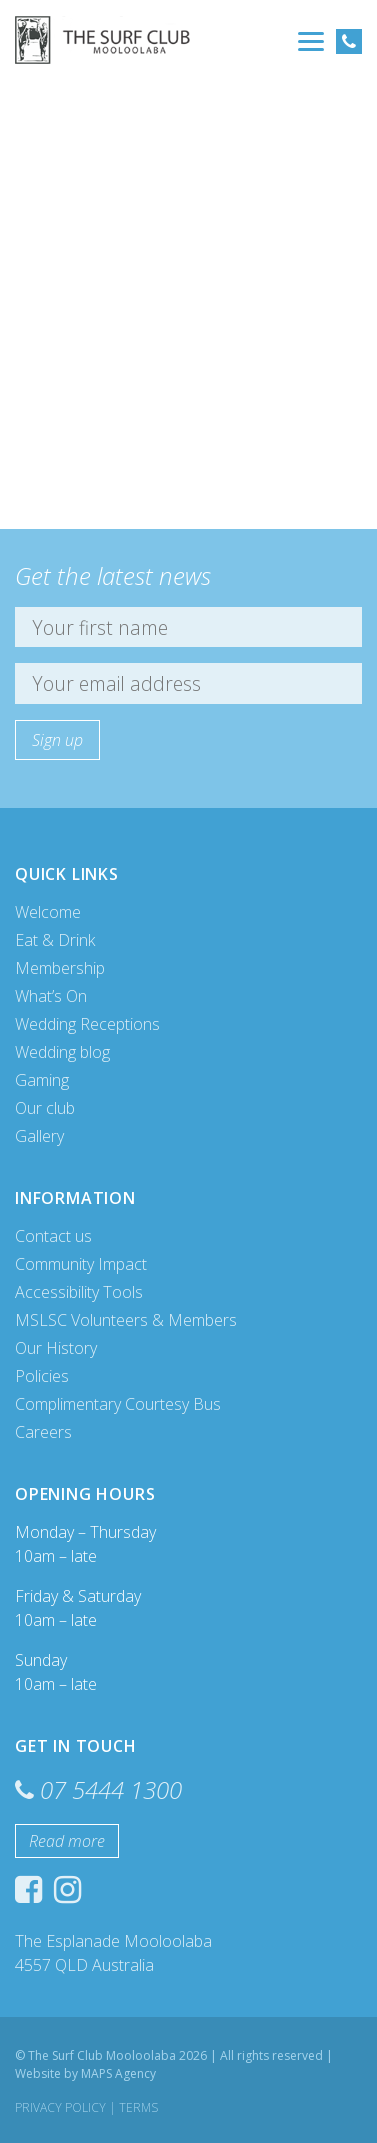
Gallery (39, 1136)
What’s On (51, 996)
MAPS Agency (118, 2073)
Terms (138, 2107)
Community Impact (81, 1264)
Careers (43, 1432)
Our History (56, 1348)
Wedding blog (62, 1052)
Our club (45, 1108)
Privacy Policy (60, 2107)
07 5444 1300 (111, 1789)
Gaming (42, 1080)
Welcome (48, 912)
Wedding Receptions (87, 1024)
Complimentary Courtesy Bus (118, 1404)
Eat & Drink (55, 940)
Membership (60, 968)
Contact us (53, 1236)
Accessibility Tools (79, 1292)
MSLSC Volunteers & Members (126, 1320)
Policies (42, 1376)
